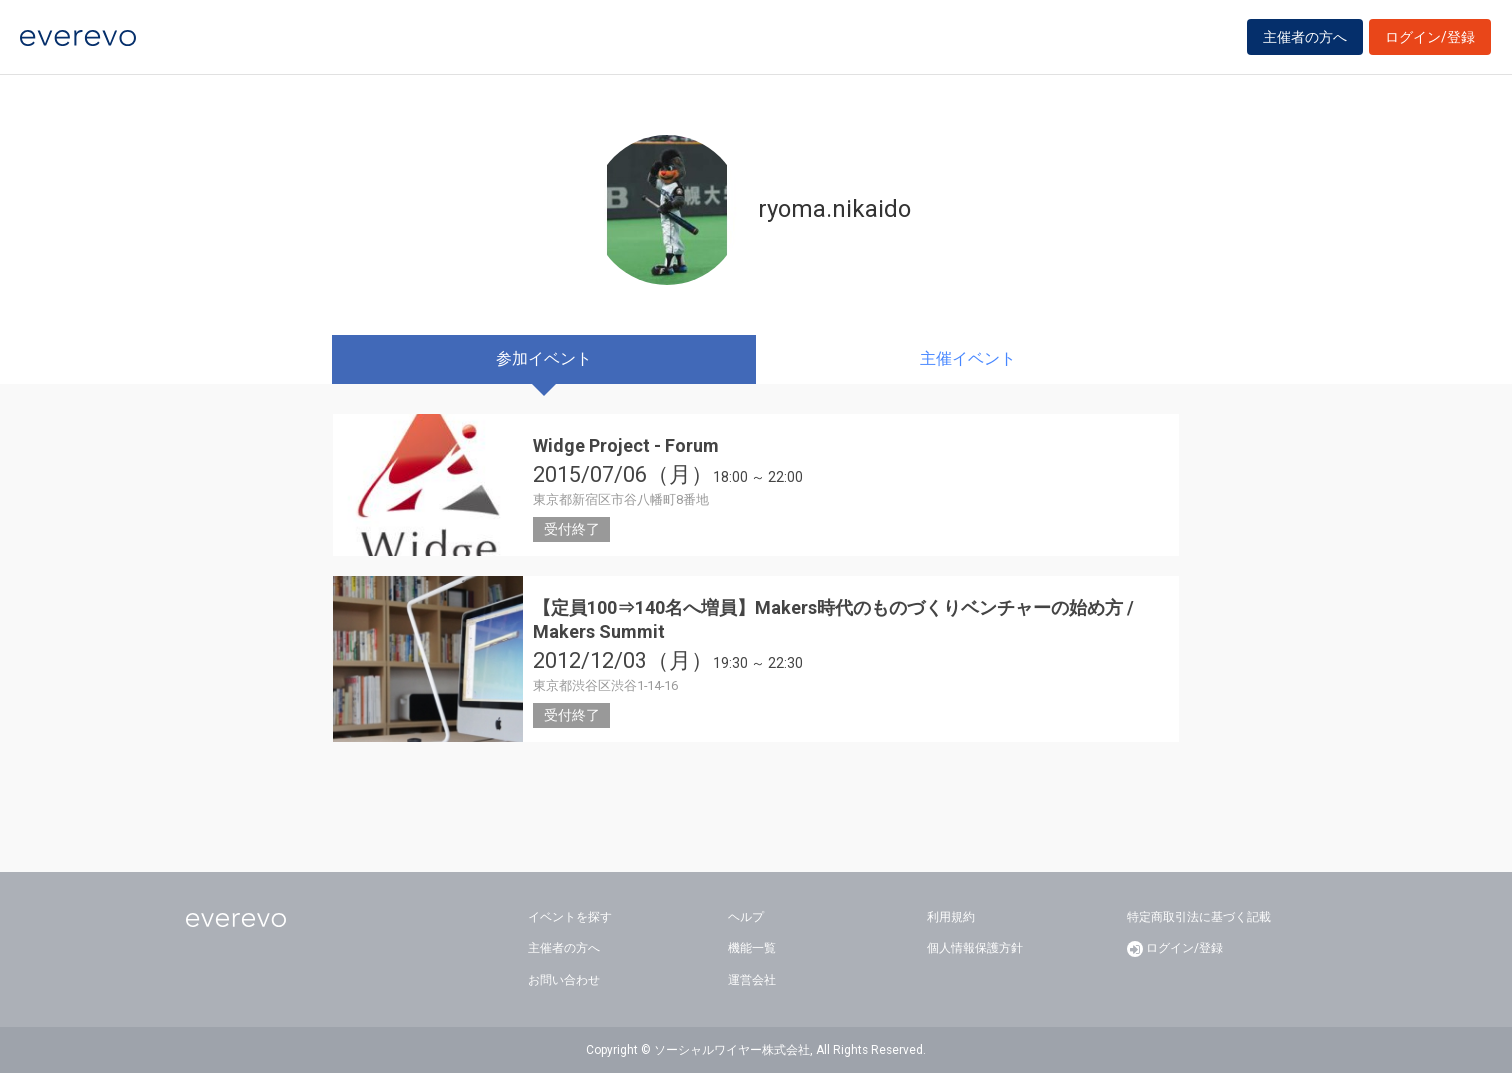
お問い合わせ (564, 980)
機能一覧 (752, 948)
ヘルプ (746, 917)
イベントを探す (570, 917)
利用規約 (951, 917)
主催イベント (968, 358)
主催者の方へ (1305, 42)
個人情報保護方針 (975, 948)
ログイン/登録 (1430, 42)
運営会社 (752, 980)
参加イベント (544, 358)
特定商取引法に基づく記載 (1199, 917)
